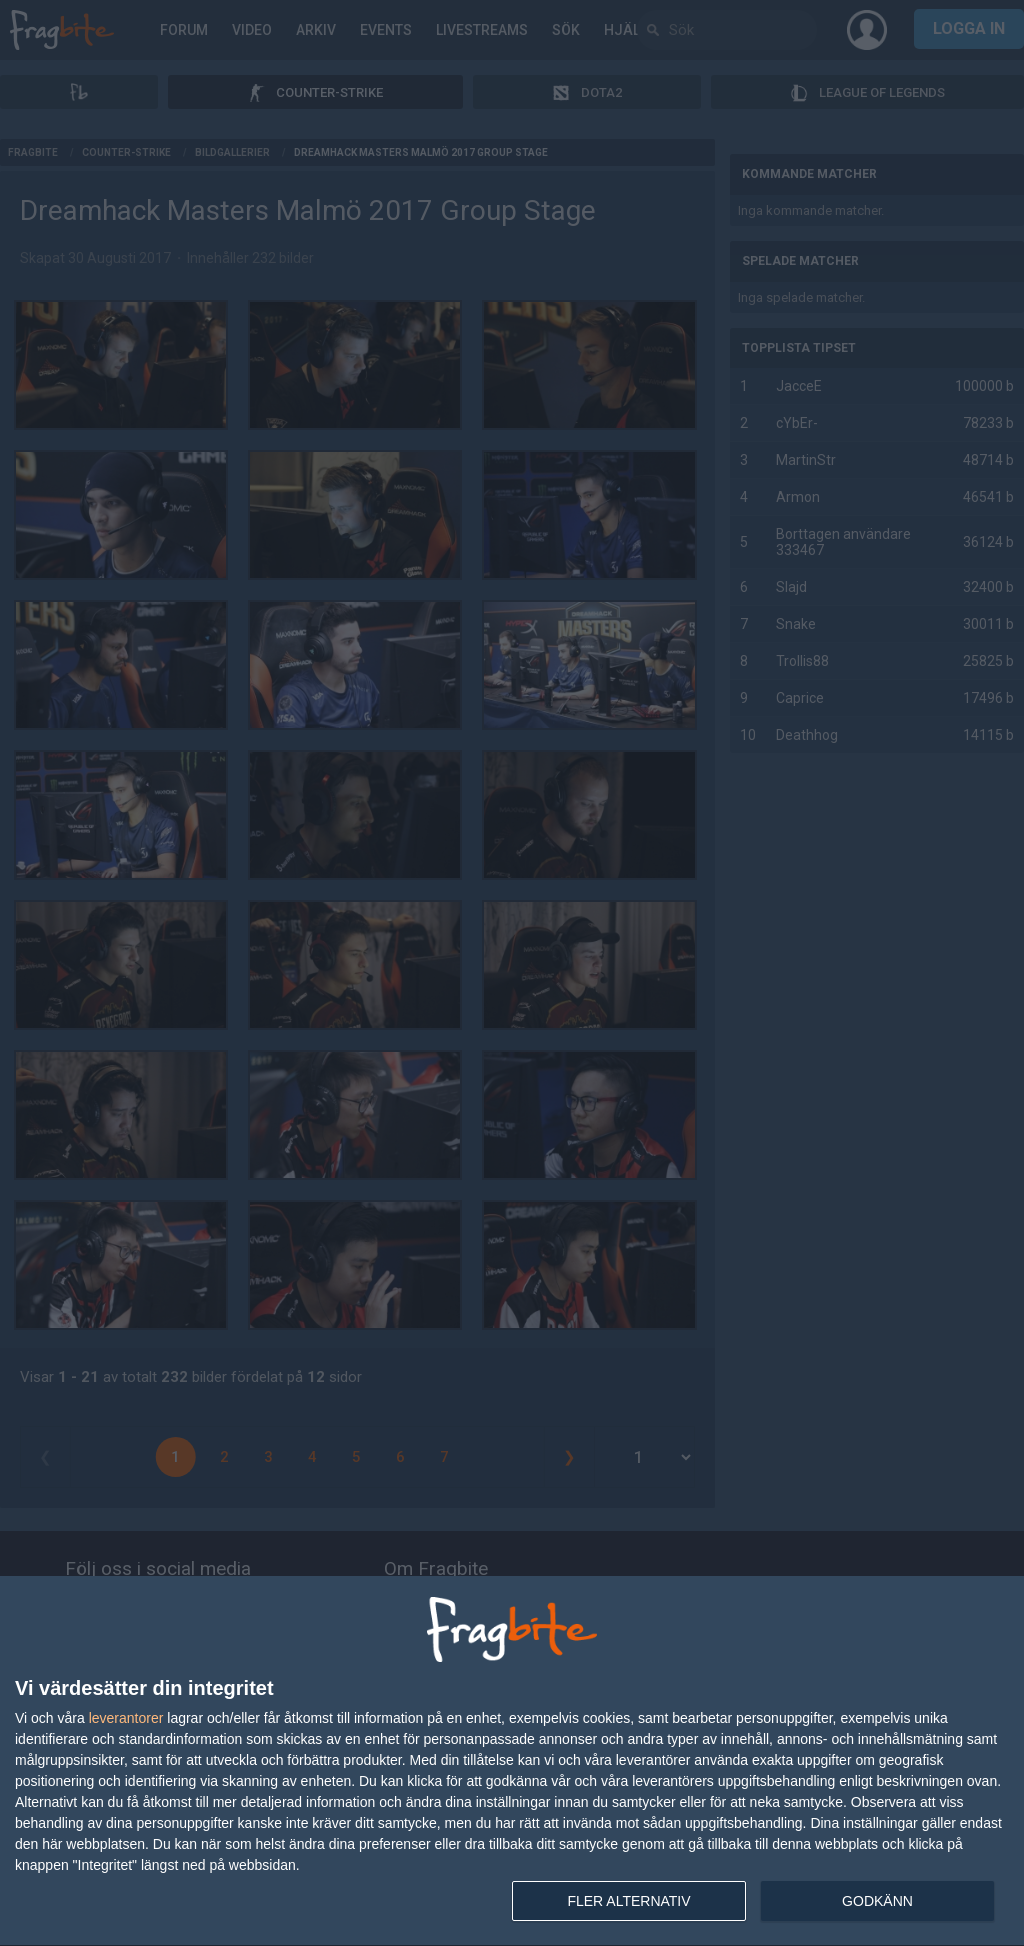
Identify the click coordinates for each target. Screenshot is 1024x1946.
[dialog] (512, 1761)
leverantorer (126, 1718)
